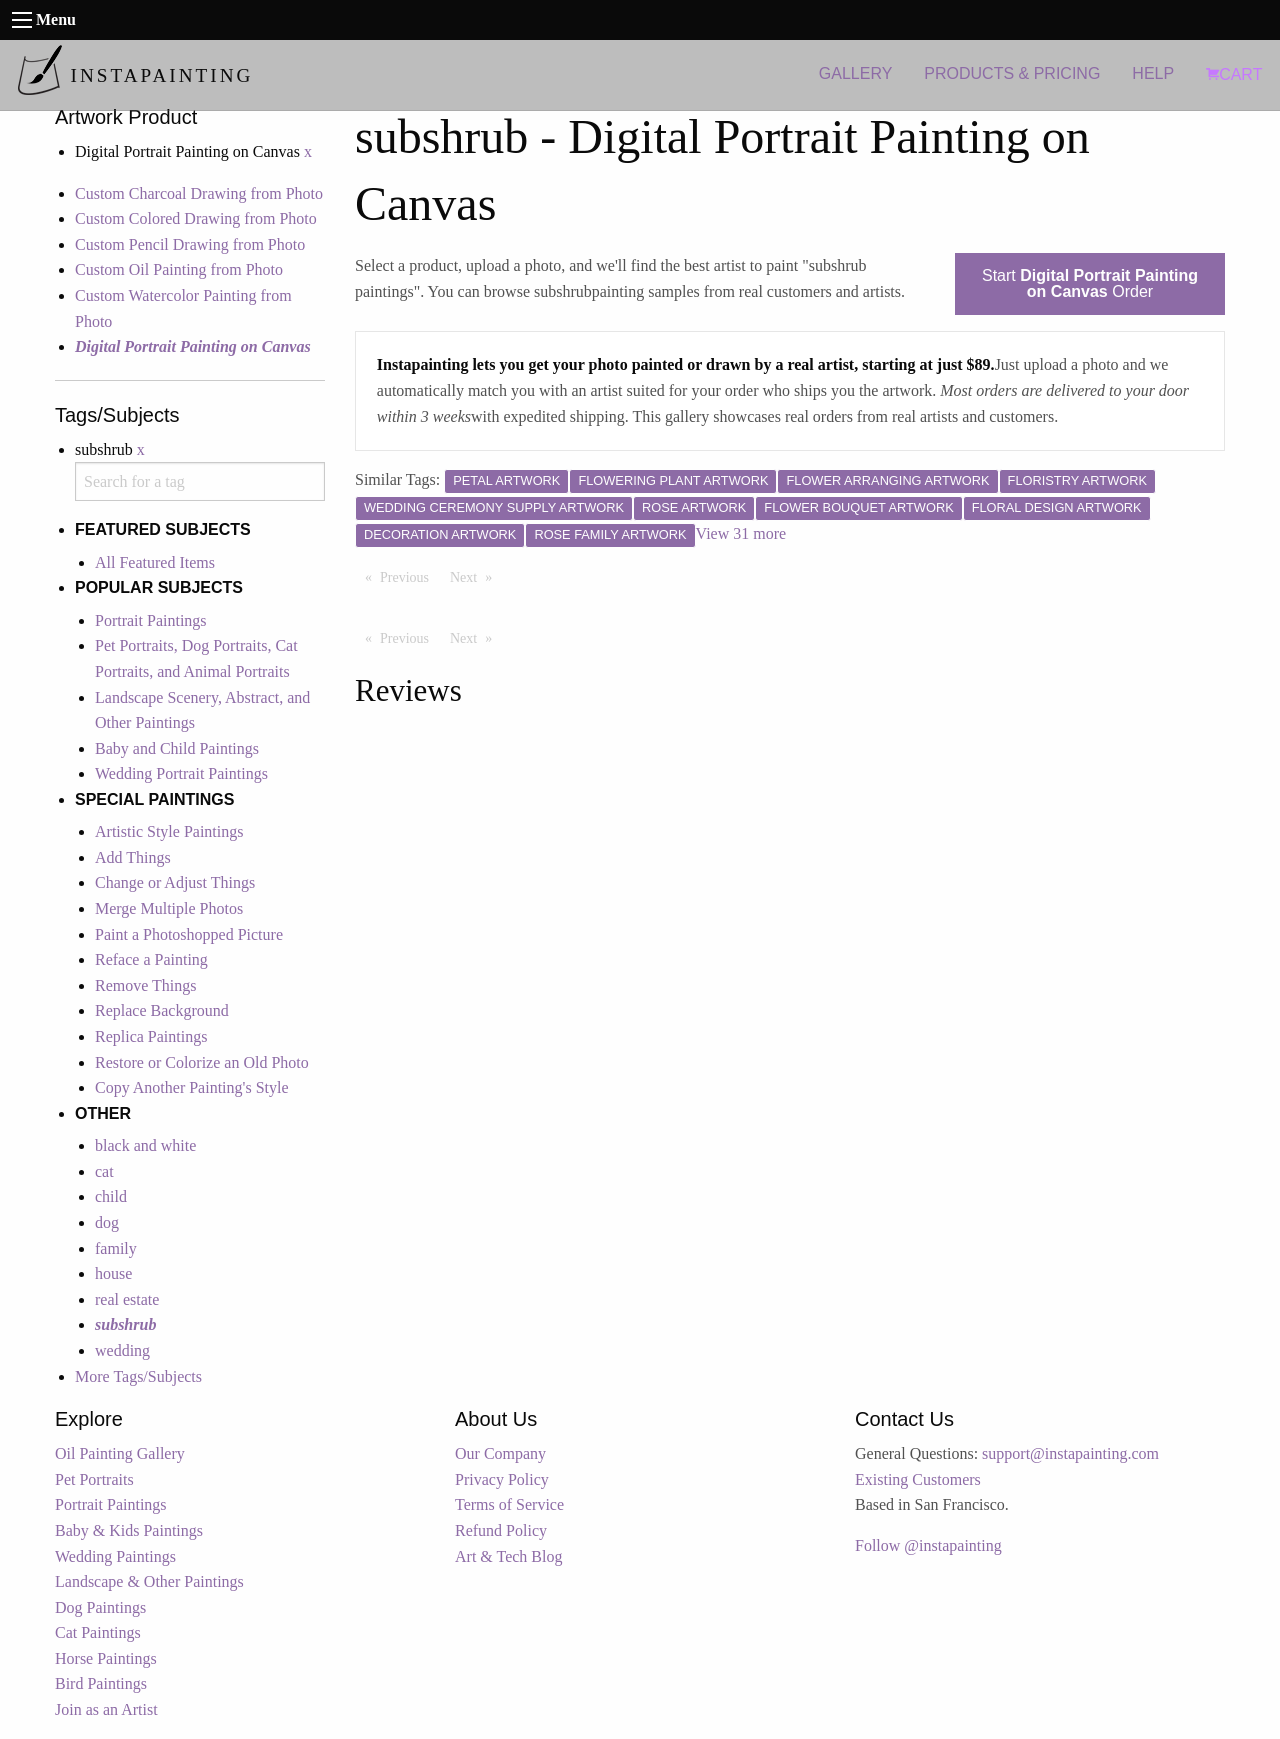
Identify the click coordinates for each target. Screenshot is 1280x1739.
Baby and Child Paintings (177, 748)
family (116, 1248)
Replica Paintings (151, 1036)
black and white (145, 1145)
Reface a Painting (151, 959)
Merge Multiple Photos (169, 908)
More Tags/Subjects (138, 1376)
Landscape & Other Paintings (149, 1581)
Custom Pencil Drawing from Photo (190, 244)
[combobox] (200, 481)
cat (104, 1171)
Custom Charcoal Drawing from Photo (199, 193)
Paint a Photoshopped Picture (189, 934)
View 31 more (741, 533)
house (113, 1273)
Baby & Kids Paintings (129, 1530)
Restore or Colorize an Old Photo (202, 1062)
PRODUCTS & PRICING (1012, 73)
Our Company (500, 1453)
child (111, 1196)
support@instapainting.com (1070, 1453)
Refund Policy (501, 1530)
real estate (127, 1299)
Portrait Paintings (151, 620)
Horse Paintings (106, 1658)
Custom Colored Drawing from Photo (196, 218)
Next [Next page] (476, 576)
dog (107, 1222)
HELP (1153, 73)
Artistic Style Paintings (169, 831)
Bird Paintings (101, 1683)
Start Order (1090, 283)
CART (1234, 74)
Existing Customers (918, 1479)
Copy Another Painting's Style (192, 1087)
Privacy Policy (502, 1479)
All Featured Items (155, 562)
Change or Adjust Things (175, 882)
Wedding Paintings (115, 1556)
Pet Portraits (94, 1479)
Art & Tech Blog (508, 1556)
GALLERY (856, 73)
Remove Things (145, 985)
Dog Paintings (100, 1607)
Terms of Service (509, 1504)
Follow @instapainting (928, 1545)
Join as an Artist (106, 1709)
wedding (122, 1350)
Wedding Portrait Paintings (181, 773)
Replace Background (162, 1010)
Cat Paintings (98, 1632)
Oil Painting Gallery (120, 1453)
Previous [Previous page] (409, 576)
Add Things (133, 857)
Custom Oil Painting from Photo (179, 269)
